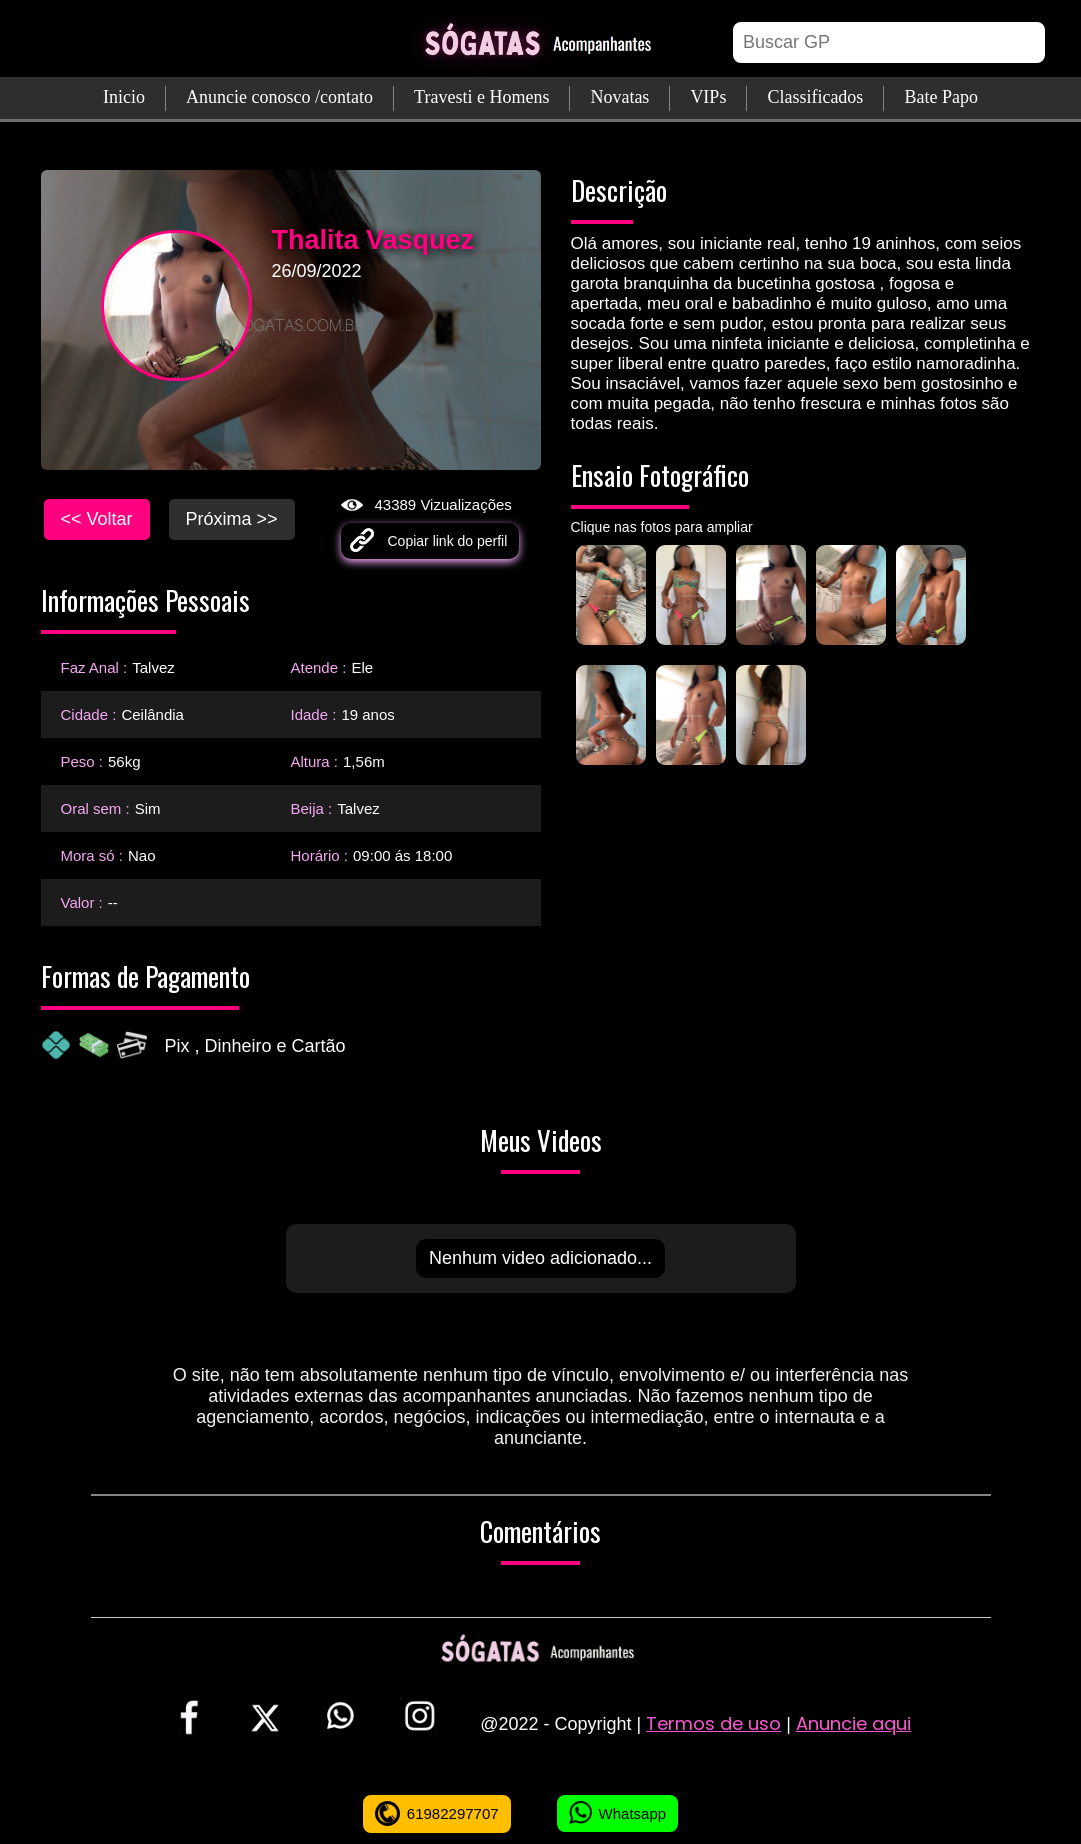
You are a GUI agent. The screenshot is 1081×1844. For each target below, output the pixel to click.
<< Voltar (97, 519)
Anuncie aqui (853, 1723)
